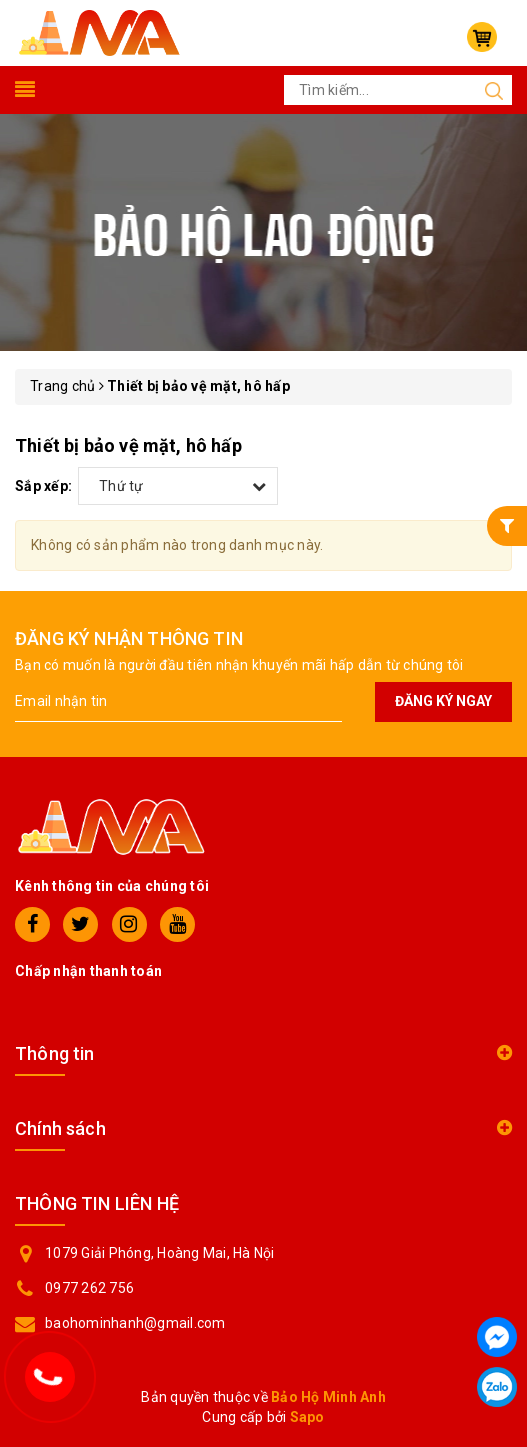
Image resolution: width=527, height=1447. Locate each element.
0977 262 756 (89, 1288)
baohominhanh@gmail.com (135, 1323)
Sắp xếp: (43, 486)
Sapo (307, 1417)
